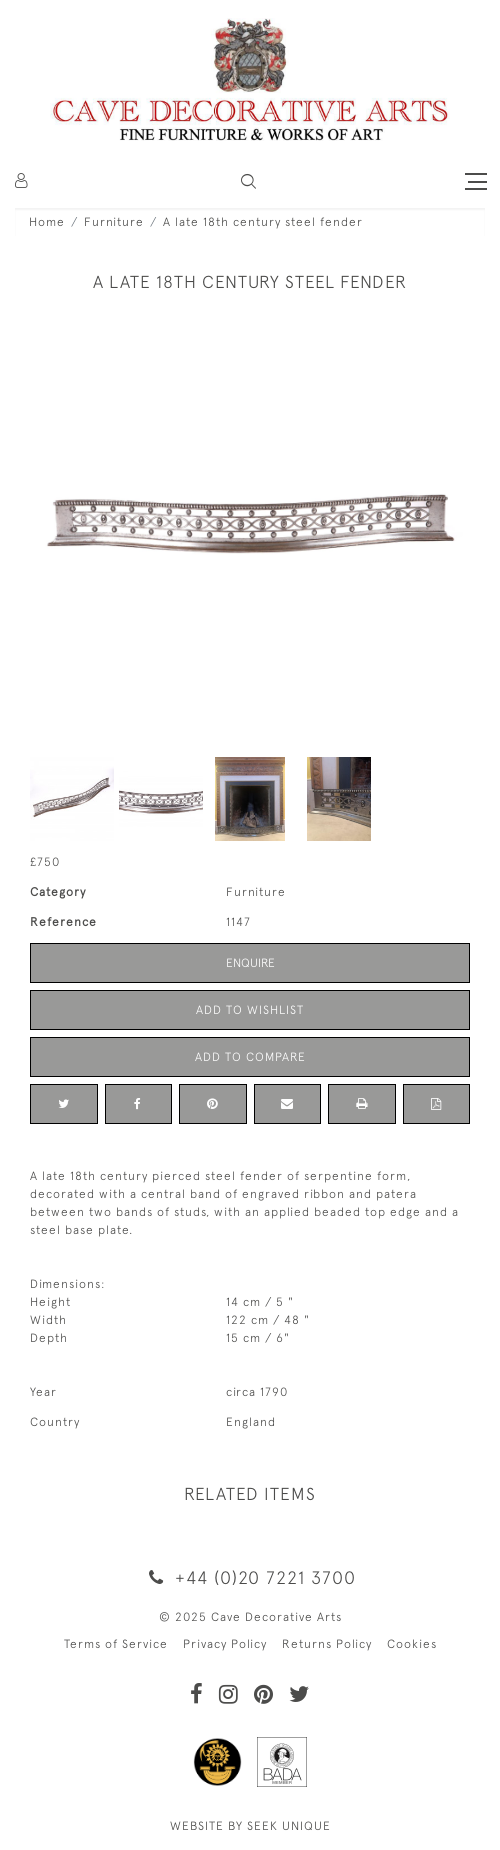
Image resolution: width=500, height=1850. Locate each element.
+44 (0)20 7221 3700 (250, 1577)
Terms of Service (116, 1644)
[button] (248, 181)
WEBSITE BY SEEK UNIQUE (250, 1826)
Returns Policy (327, 1644)
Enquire (250, 963)
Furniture (114, 222)
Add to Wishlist (250, 1010)
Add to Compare (250, 1057)
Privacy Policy (225, 1644)
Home (47, 222)
